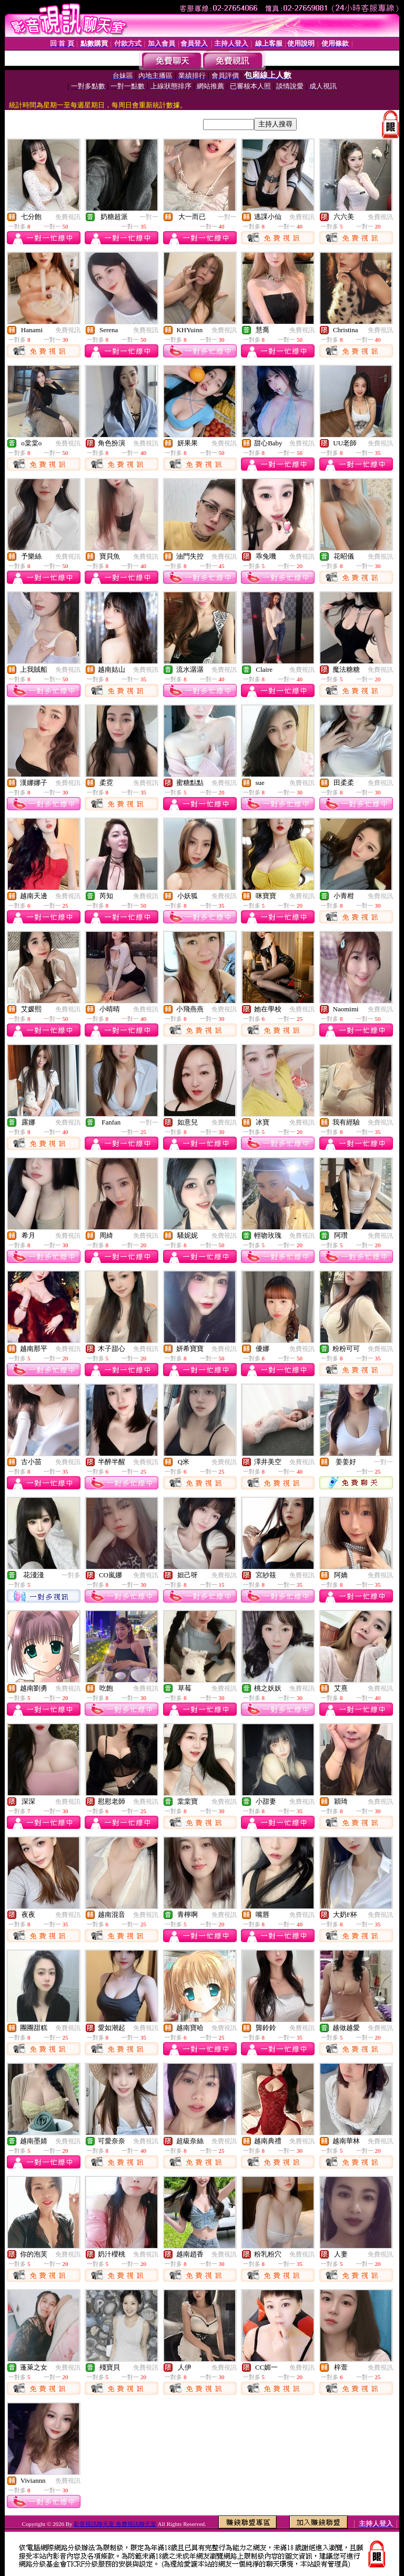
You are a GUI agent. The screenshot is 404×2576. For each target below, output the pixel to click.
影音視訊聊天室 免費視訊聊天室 (115, 2524)
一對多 (71, 1575)
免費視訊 (67, 217)
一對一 (148, 217)
